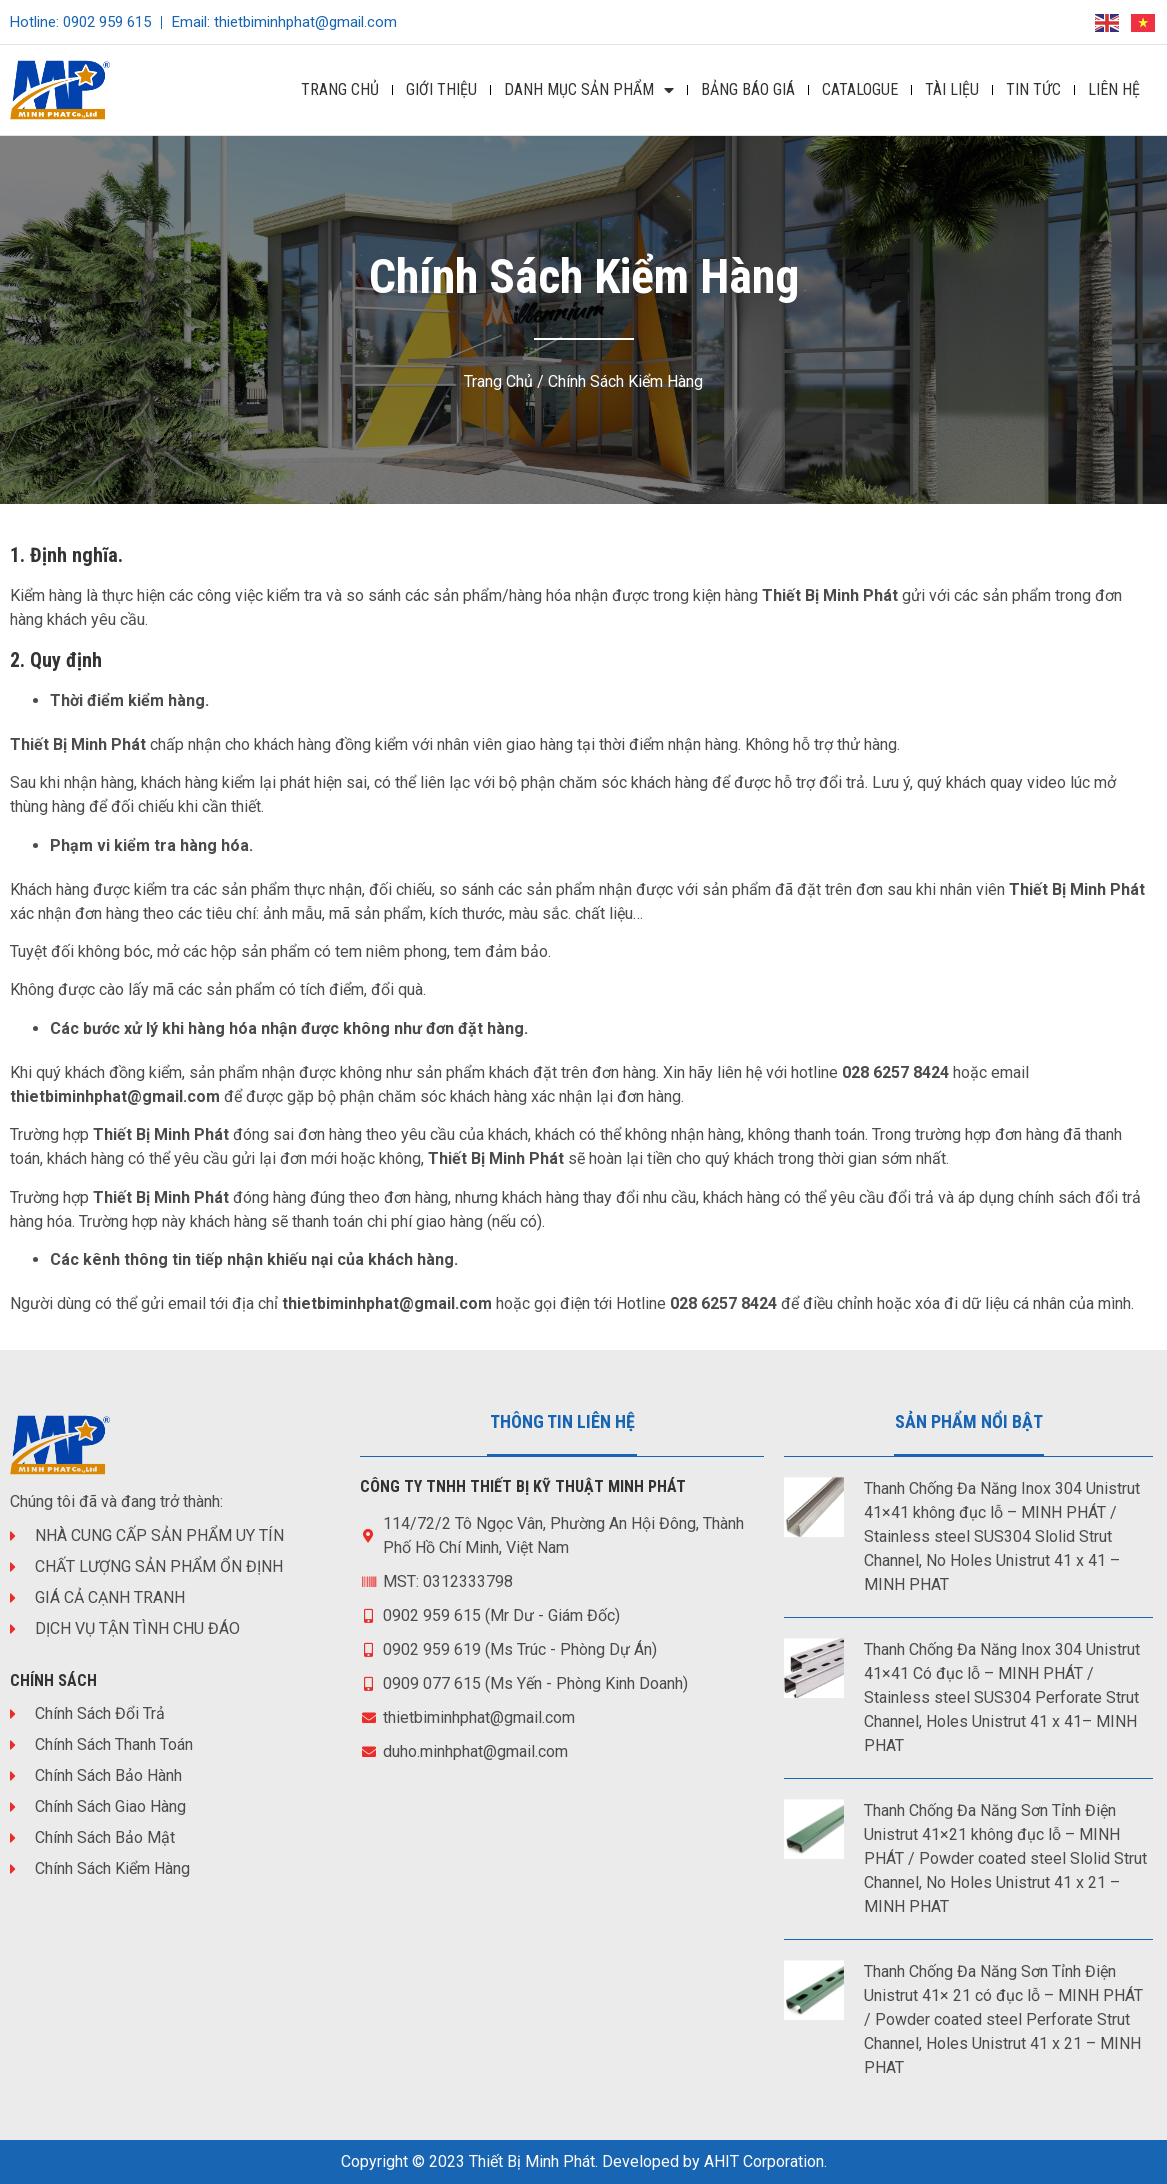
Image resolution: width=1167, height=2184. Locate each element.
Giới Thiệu (441, 89)
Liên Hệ (1114, 89)
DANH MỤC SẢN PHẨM (589, 90)
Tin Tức (1033, 89)
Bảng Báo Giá (748, 89)
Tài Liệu (952, 89)
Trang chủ (498, 381)
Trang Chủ (340, 89)
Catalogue (860, 89)
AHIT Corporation (764, 2161)
